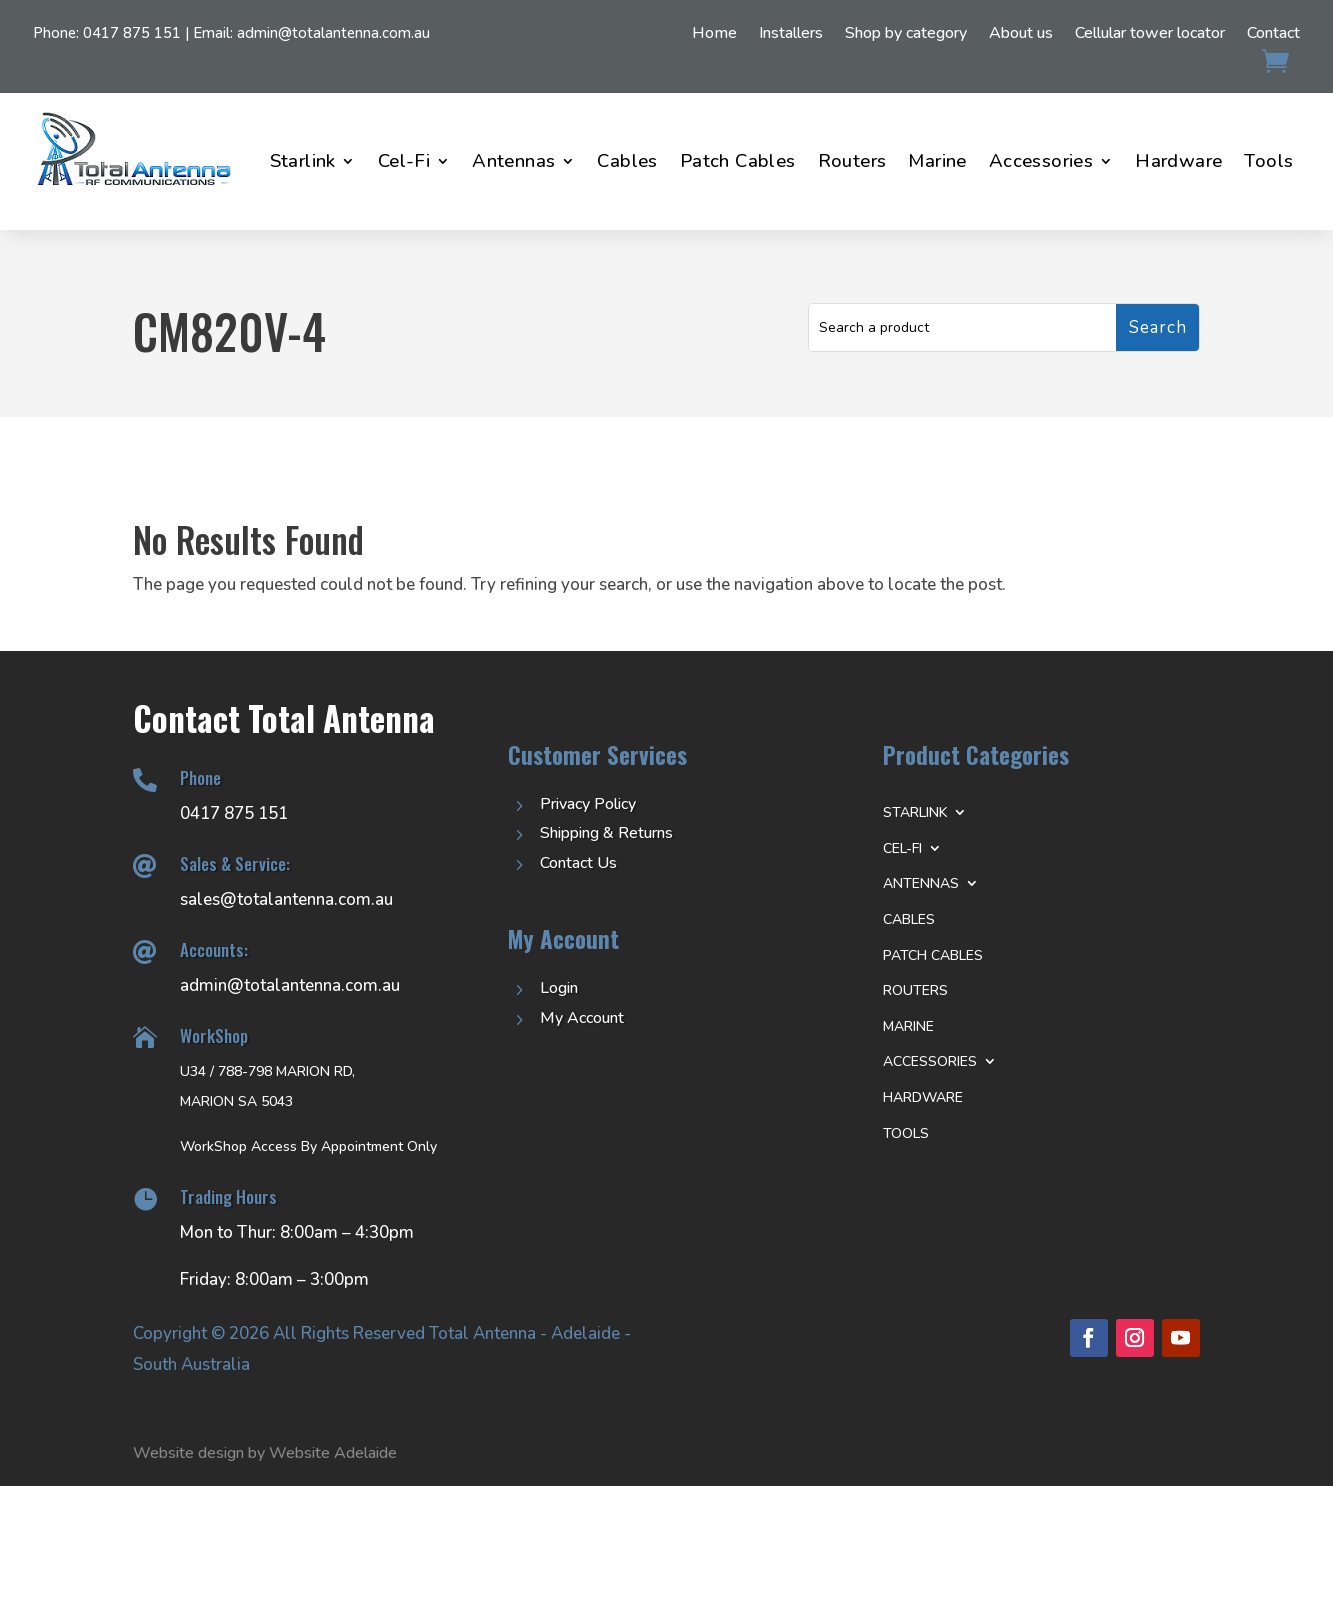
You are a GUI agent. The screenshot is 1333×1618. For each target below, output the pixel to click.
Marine (937, 161)
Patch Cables (738, 161)
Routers (852, 161)
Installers (791, 35)
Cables (627, 161)
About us (1021, 35)
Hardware (1178, 161)
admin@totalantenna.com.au (333, 33)
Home (714, 35)
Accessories (1041, 161)
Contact (1273, 35)
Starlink (303, 161)
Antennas (513, 161)
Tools (1268, 161)
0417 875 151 (132, 33)
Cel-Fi (404, 161)
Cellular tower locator (1150, 35)
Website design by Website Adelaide (265, 1453)
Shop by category (906, 35)
